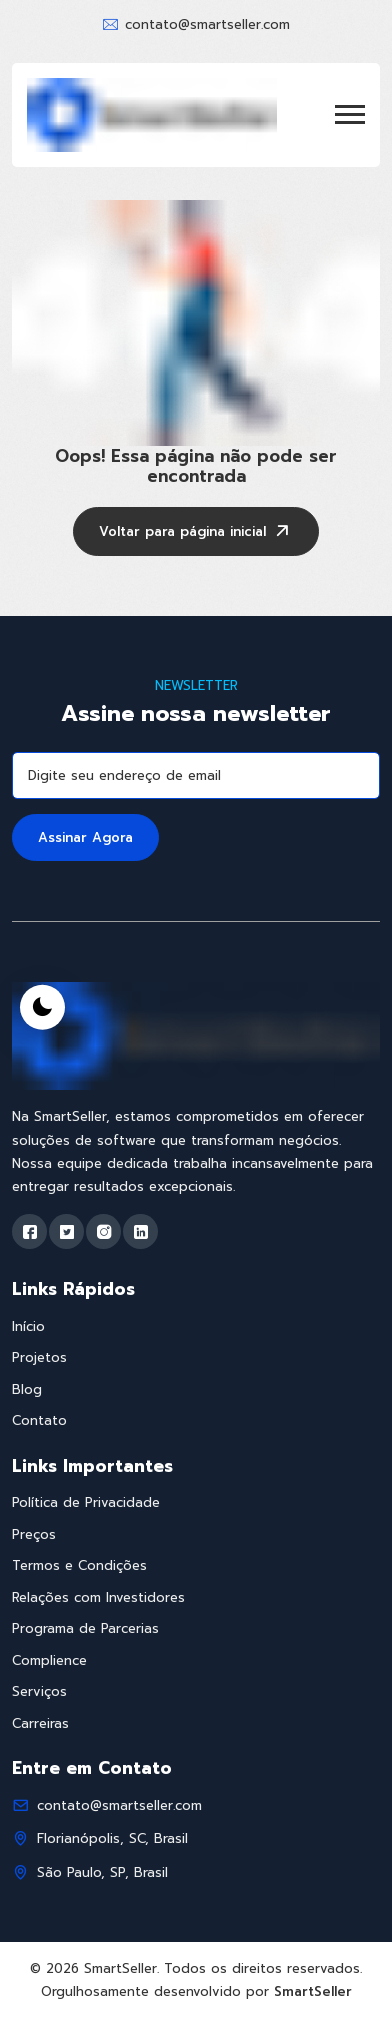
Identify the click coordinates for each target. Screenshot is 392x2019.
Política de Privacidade (86, 1502)
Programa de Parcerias (85, 1628)
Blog (27, 1389)
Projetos (39, 1357)
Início (28, 1326)
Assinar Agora (85, 837)
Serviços (39, 1691)
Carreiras (40, 1723)
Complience (49, 1660)
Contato (39, 1420)
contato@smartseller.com (207, 24)
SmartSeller (313, 1991)
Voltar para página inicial (196, 533)
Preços (34, 1534)
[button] (350, 114)
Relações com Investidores (98, 1597)
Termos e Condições (79, 1565)
